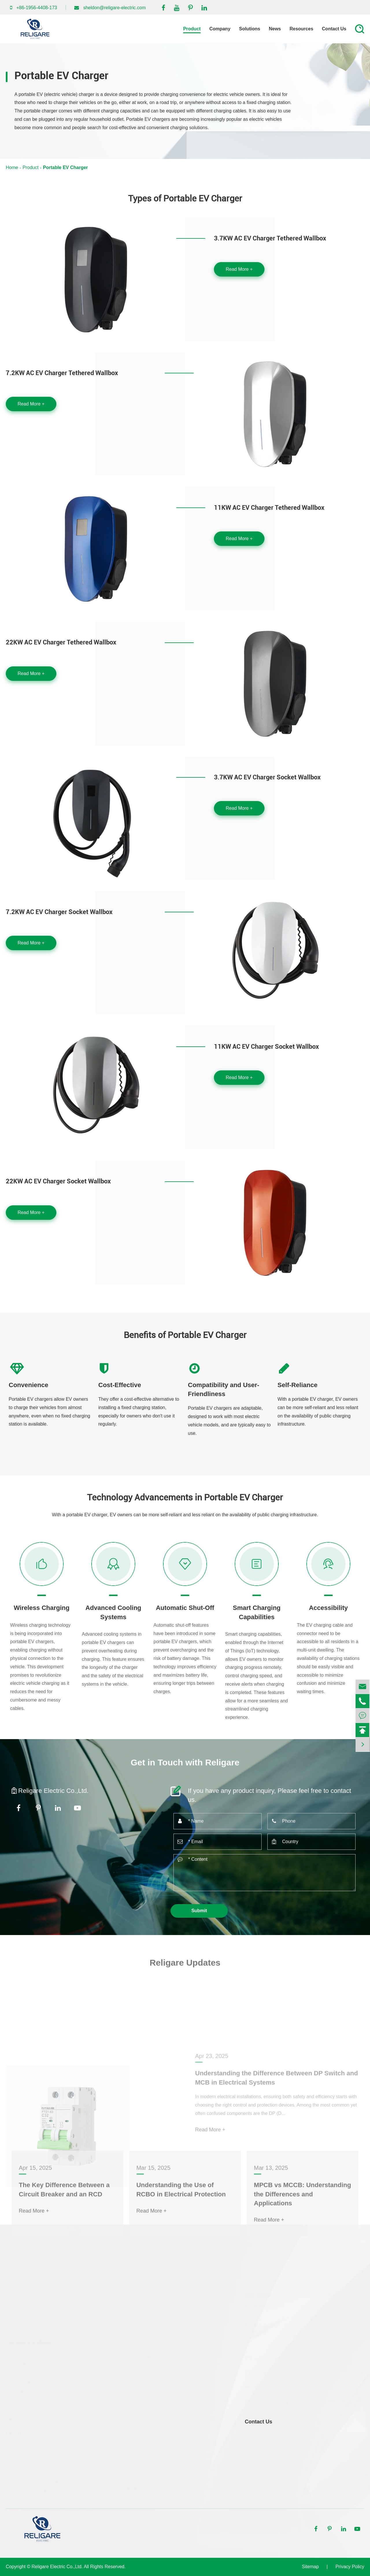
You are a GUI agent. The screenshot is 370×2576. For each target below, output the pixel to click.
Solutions (249, 28)
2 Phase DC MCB (143, 2377)
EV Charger (259, 2373)
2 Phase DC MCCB (145, 2325)
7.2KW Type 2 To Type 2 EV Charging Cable (51, 2453)
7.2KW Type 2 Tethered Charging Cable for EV (53, 2490)
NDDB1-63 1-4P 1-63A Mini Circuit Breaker (169, 2488)
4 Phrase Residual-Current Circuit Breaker (168, 2411)
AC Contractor (143, 2434)
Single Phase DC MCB (148, 2368)
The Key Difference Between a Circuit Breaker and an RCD (64, 2244)
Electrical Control (266, 2402)
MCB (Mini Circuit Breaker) (158, 2468)
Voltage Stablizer (265, 2357)
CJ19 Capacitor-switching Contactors (163, 2445)
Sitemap (310, 2566)
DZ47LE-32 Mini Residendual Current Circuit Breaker (299, 2315)
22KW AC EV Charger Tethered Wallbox (61, 642)
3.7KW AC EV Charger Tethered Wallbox (270, 238)
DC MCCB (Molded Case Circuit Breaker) (175, 2304)
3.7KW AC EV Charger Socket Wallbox (267, 777)
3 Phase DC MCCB (145, 2334)
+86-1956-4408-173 (36, 7)
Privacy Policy (349, 2566)
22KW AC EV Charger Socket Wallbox (58, 1181)
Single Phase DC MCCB (150, 2315)
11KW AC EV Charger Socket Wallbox (266, 1046)
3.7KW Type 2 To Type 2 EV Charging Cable (51, 2443)
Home (12, 167)
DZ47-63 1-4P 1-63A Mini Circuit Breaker (167, 2479)
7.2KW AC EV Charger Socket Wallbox (59, 912)
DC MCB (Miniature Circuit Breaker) (169, 2357)
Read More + (239, 269)
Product (192, 28)
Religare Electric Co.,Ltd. (57, 2566)
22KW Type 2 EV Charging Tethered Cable (50, 2510)
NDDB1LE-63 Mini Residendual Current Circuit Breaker (301, 2325)
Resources (301, 28)
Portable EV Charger (65, 167)
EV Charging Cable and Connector (48, 2432)
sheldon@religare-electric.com (114, 7)
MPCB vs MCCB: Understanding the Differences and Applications (302, 2249)
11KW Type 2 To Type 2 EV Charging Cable (50, 2462)
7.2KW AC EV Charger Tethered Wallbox (62, 373)
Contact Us (334, 28)
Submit (199, 1910)
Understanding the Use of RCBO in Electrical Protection (181, 2244)
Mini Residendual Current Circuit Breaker (296, 2295)
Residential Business (271, 2417)
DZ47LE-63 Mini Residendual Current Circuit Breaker (299, 2306)
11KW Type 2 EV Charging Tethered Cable (50, 2500)
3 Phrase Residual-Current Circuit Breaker (168, 2402)
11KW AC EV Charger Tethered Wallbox (269, 507)
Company (219, 28)
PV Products (260, 2388)
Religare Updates (184, 1970)
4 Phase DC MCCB (145, 2344)
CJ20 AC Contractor (145, 2454)
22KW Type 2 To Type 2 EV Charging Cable (50, 2472)
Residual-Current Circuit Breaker (165, 2391)
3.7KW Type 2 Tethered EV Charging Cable (50, 2481)
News (275, 28)
